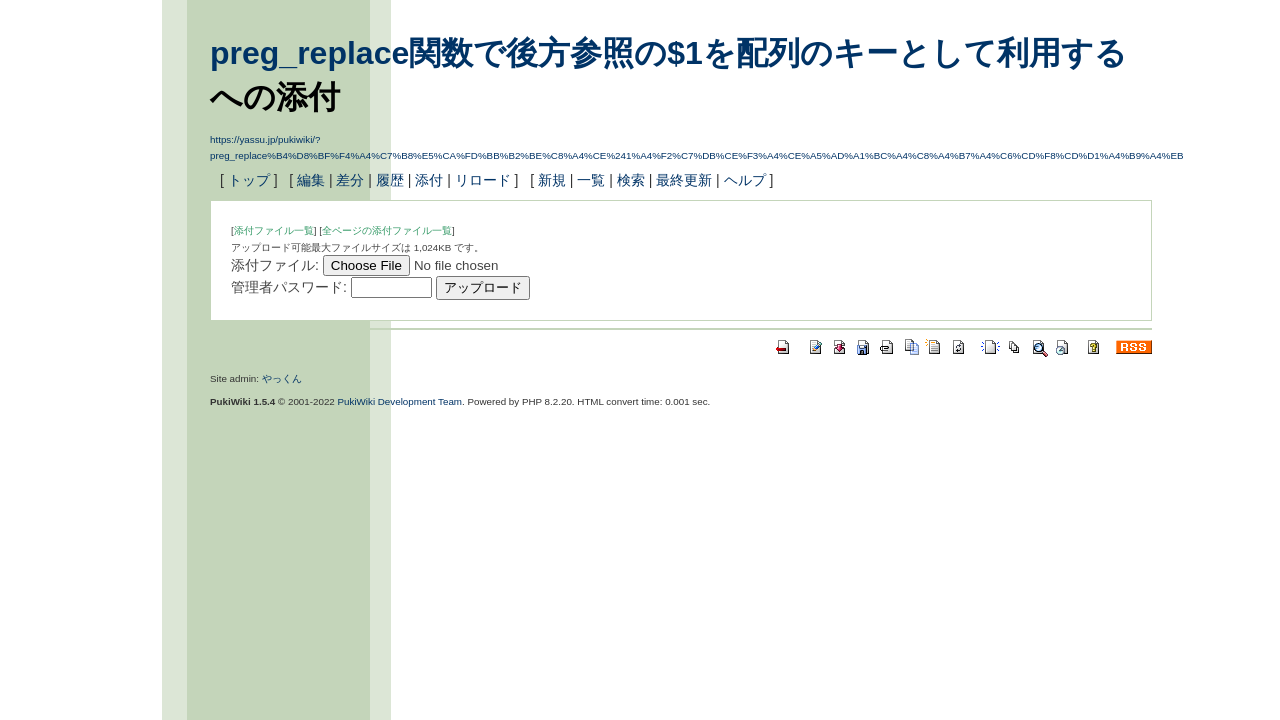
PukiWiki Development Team (400, 401)
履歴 (390, 180)
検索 (631, 180)
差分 (350, 180)
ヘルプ (745, 180)
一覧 (591, 180)
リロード (483, 180)
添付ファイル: (275, 265)
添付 (429, 180)
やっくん (282, 378)
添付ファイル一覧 (274, 230)
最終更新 (684, 180)
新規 (552, 180)
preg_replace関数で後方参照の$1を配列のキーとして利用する (668, 53)
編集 (311, 180)
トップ (249, 180)
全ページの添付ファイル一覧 (387, 230)
